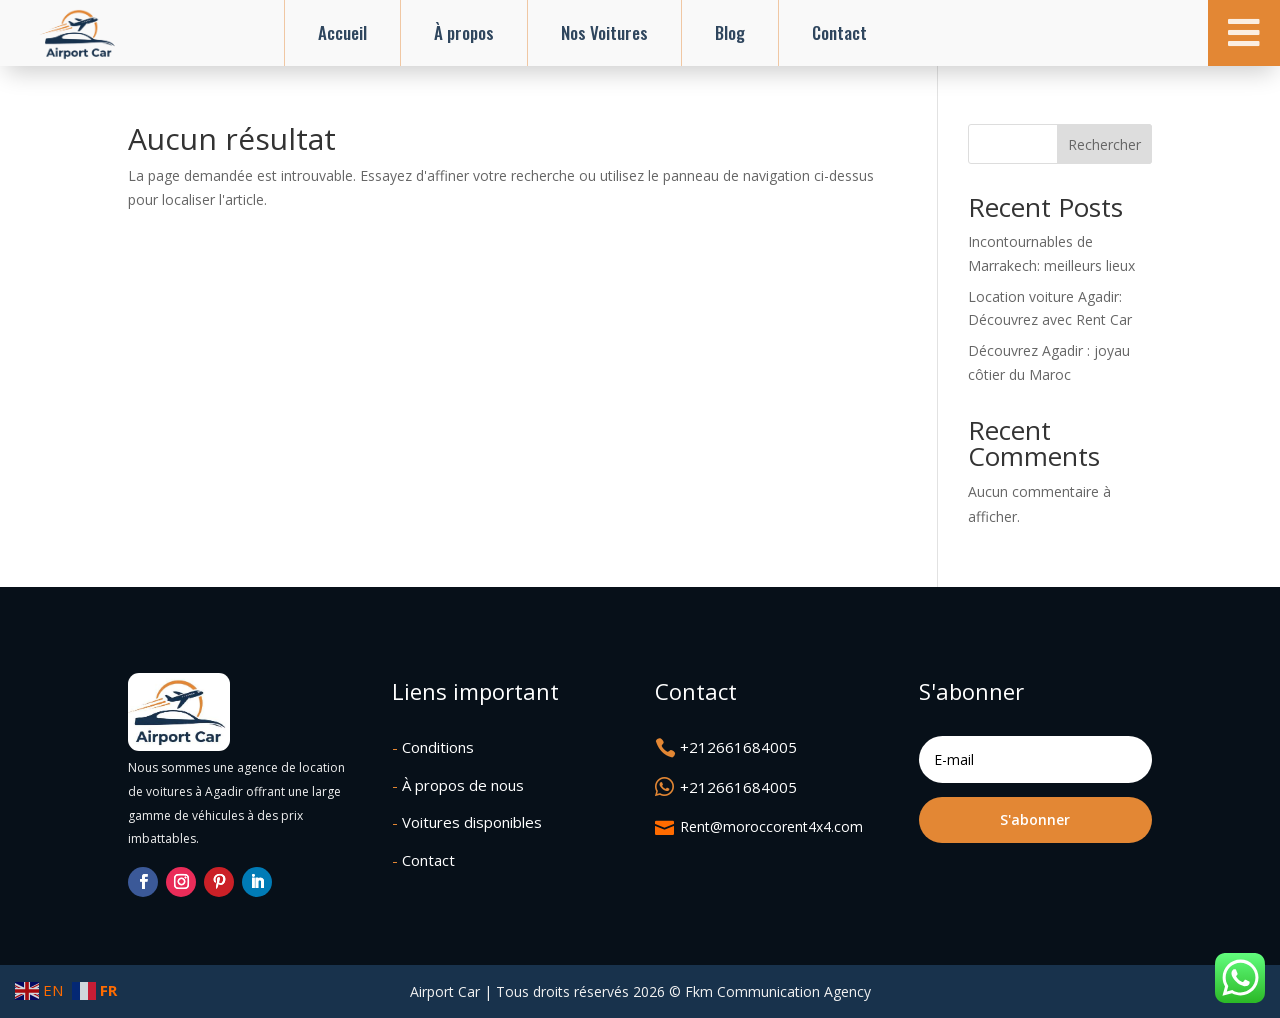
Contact (839, 32)
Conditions (433, 747)
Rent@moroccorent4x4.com (771, 826)
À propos (464, 32)
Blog (730, 32)
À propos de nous (458, 785)
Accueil (342, 32)
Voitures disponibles (467, 822)
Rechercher (1104, 144)
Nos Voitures (604, 32)
